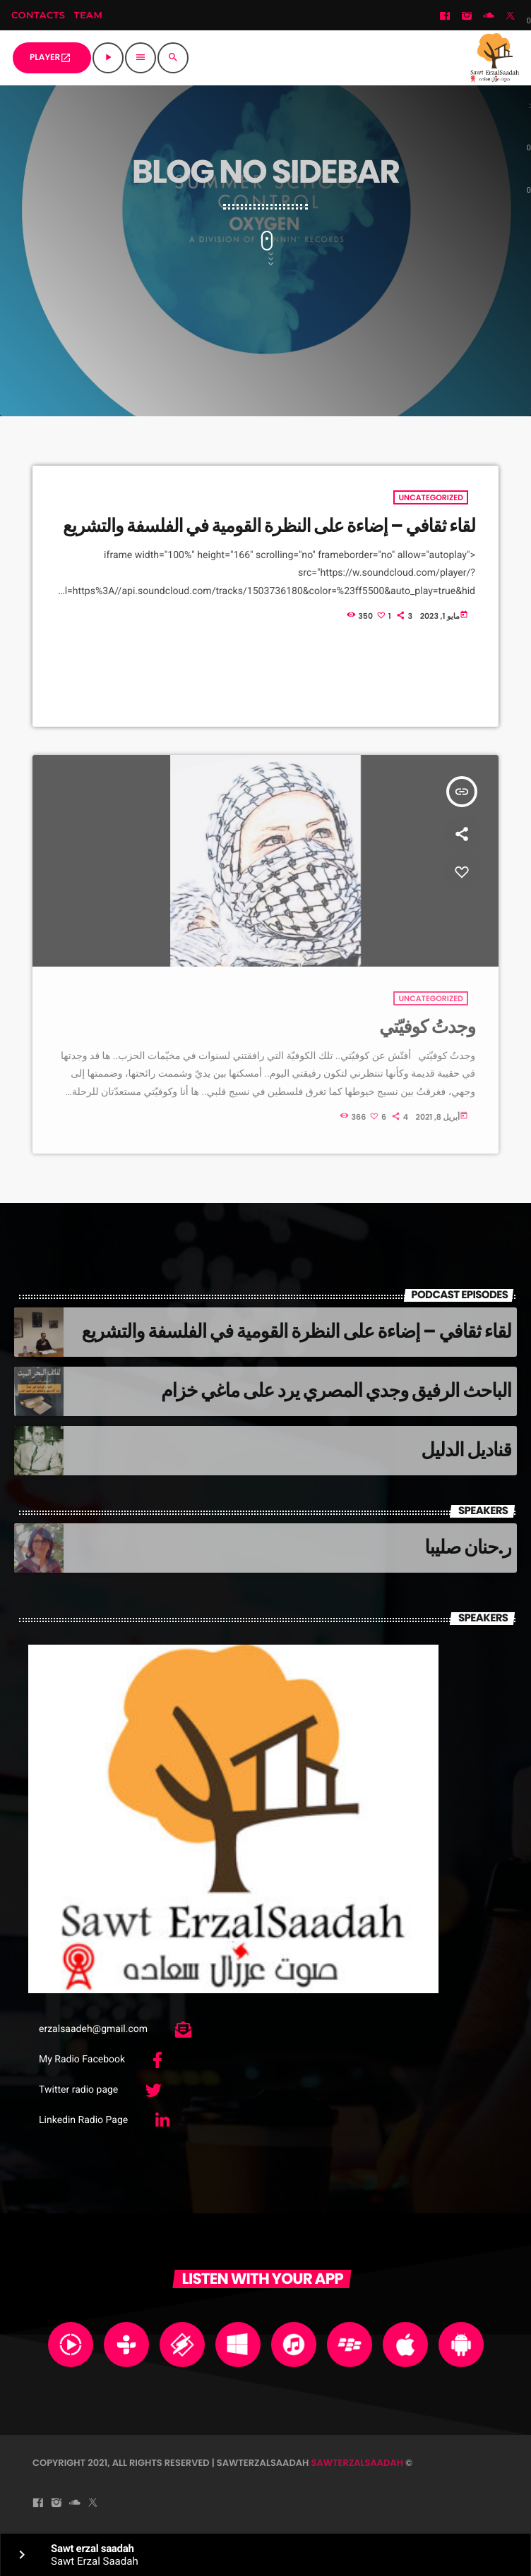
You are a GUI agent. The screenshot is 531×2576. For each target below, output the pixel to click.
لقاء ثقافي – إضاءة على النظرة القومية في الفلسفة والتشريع (269, 526)
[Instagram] (466, 17)
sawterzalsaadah (357, 2462)
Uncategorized (430, 497)
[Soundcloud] (488, 17)
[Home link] (495, 58)
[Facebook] (445, 17)
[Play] (108, 57)
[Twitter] (510, 17)
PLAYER (50, 58)
